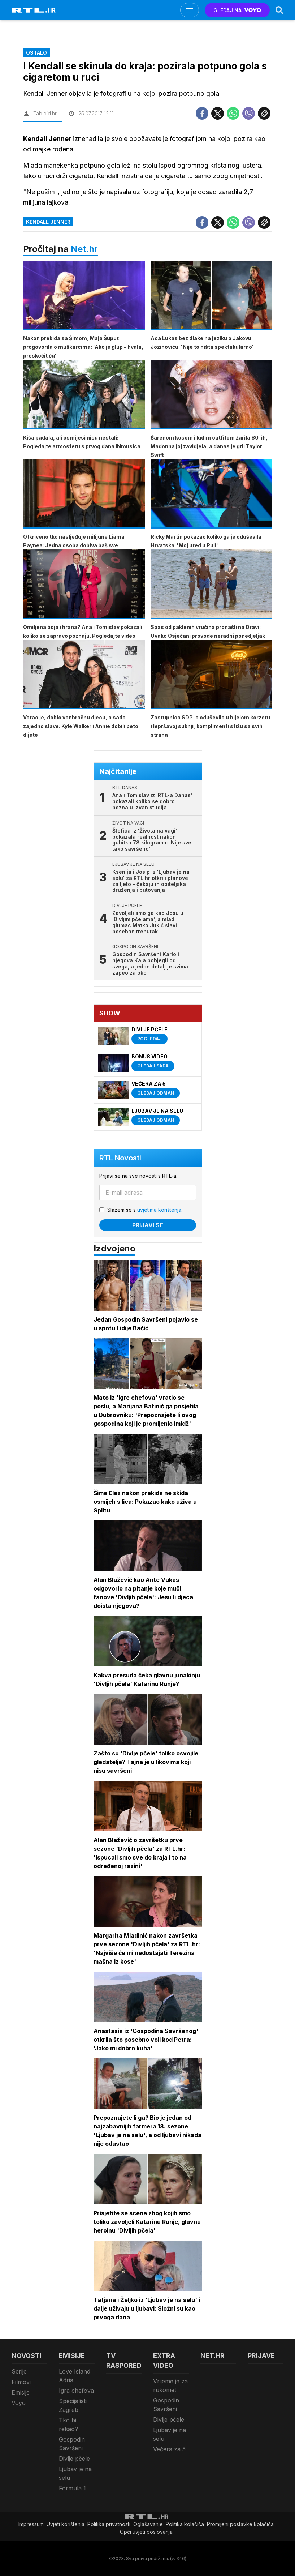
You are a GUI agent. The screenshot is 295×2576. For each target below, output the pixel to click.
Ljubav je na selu (75, 2473)
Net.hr (84, 249)
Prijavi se (147, 1225)
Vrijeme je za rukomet (170, 2385)
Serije (19, 2371)
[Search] (279, 10)
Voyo (19, 2402)
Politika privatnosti (108, 2524)
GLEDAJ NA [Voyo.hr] (237, 10)
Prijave (261, 2355)
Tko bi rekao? (68, 2424)
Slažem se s (144, 1210)
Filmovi (21, 2381)
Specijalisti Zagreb (73, 2405)
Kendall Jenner (48, 222)
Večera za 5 (169, 2449)
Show (109, 1013)
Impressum (31, 2524)
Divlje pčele (74, 2458)
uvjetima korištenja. (159, 1210)
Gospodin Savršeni (72, 2444)
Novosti (27, 2355)
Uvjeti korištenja (65, 2524)
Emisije (21, 2392)
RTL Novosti (120, 1158)
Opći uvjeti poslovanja (146, 2532)
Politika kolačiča (185, 2524)
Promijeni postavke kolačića (240, 2524)
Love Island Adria (74, 2376)
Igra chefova (76, 2390)
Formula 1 (72, 2488)
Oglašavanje (148, 2524)
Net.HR (212, 2355)
